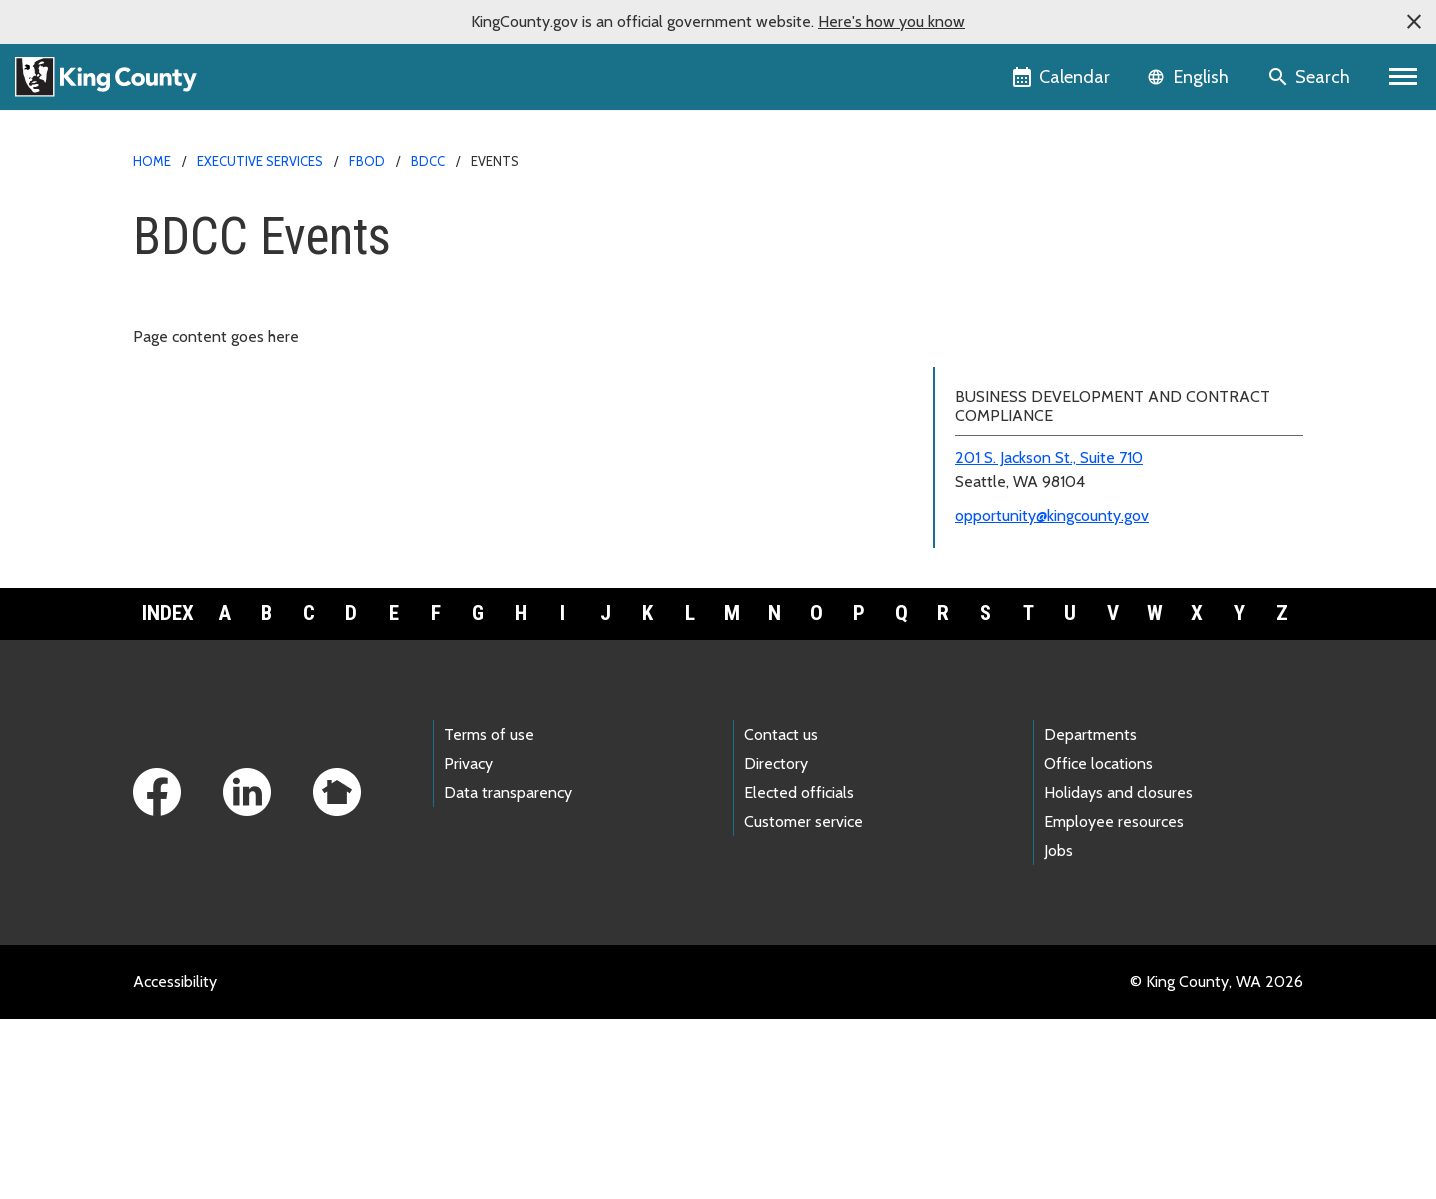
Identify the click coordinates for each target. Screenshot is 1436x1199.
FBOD (367, 161)
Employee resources (1114, 1001)
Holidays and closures (1118, 972)
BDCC (428, 161)
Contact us (781, 913)
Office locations (1098, 942)
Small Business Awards (1024, 509)
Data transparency (508, 972)
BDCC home (987, 253)
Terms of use (489, 913)
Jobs (1058, 1030)
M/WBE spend (994, 477)
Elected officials (799, 972)
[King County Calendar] (1062, 77)
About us (976, 285)
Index (168, 793)
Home (152, 161)
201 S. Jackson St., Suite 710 (1049, 637)
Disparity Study (997, 413)
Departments (1090, 913)
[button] (1414, 22)
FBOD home (988, 221)
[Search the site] (1310, 77)
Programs (985, 317)
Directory (776, 942)
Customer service (803, 1001)
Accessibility (175, 1161)
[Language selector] (1190, 77)
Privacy (468, 942)
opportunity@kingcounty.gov (1052, 695)
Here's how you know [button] (891, 21)
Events (969, 349)
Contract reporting (1008, 445)
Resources (988, 381)
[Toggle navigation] (1403, 77)
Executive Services (260, 161)
